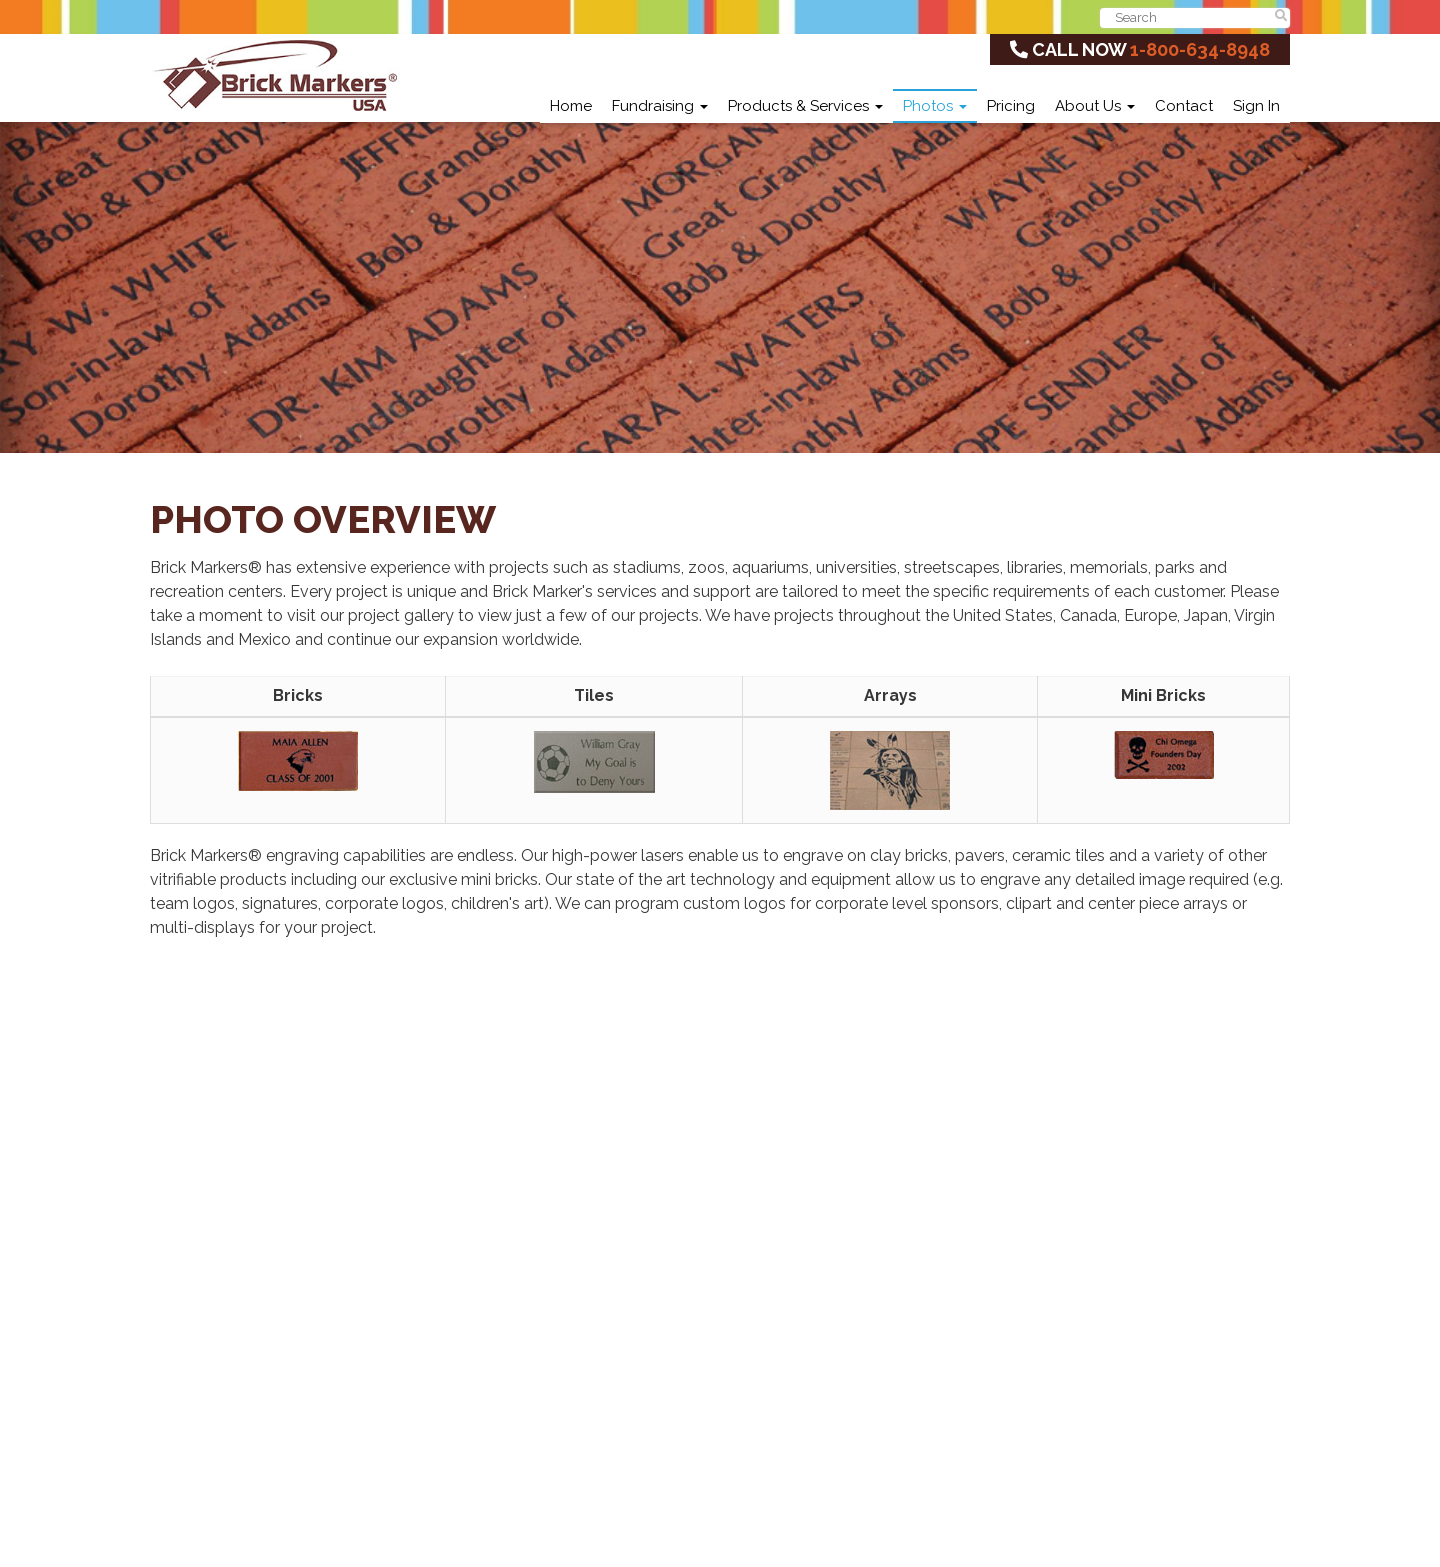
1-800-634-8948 (1200, 49)
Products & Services (805, 106)
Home (571, 106)
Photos (935, 106)
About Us (1095, 106)
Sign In (1256, 106)
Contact (1184, 106)
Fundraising (660, 106)
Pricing (1011, 106)
